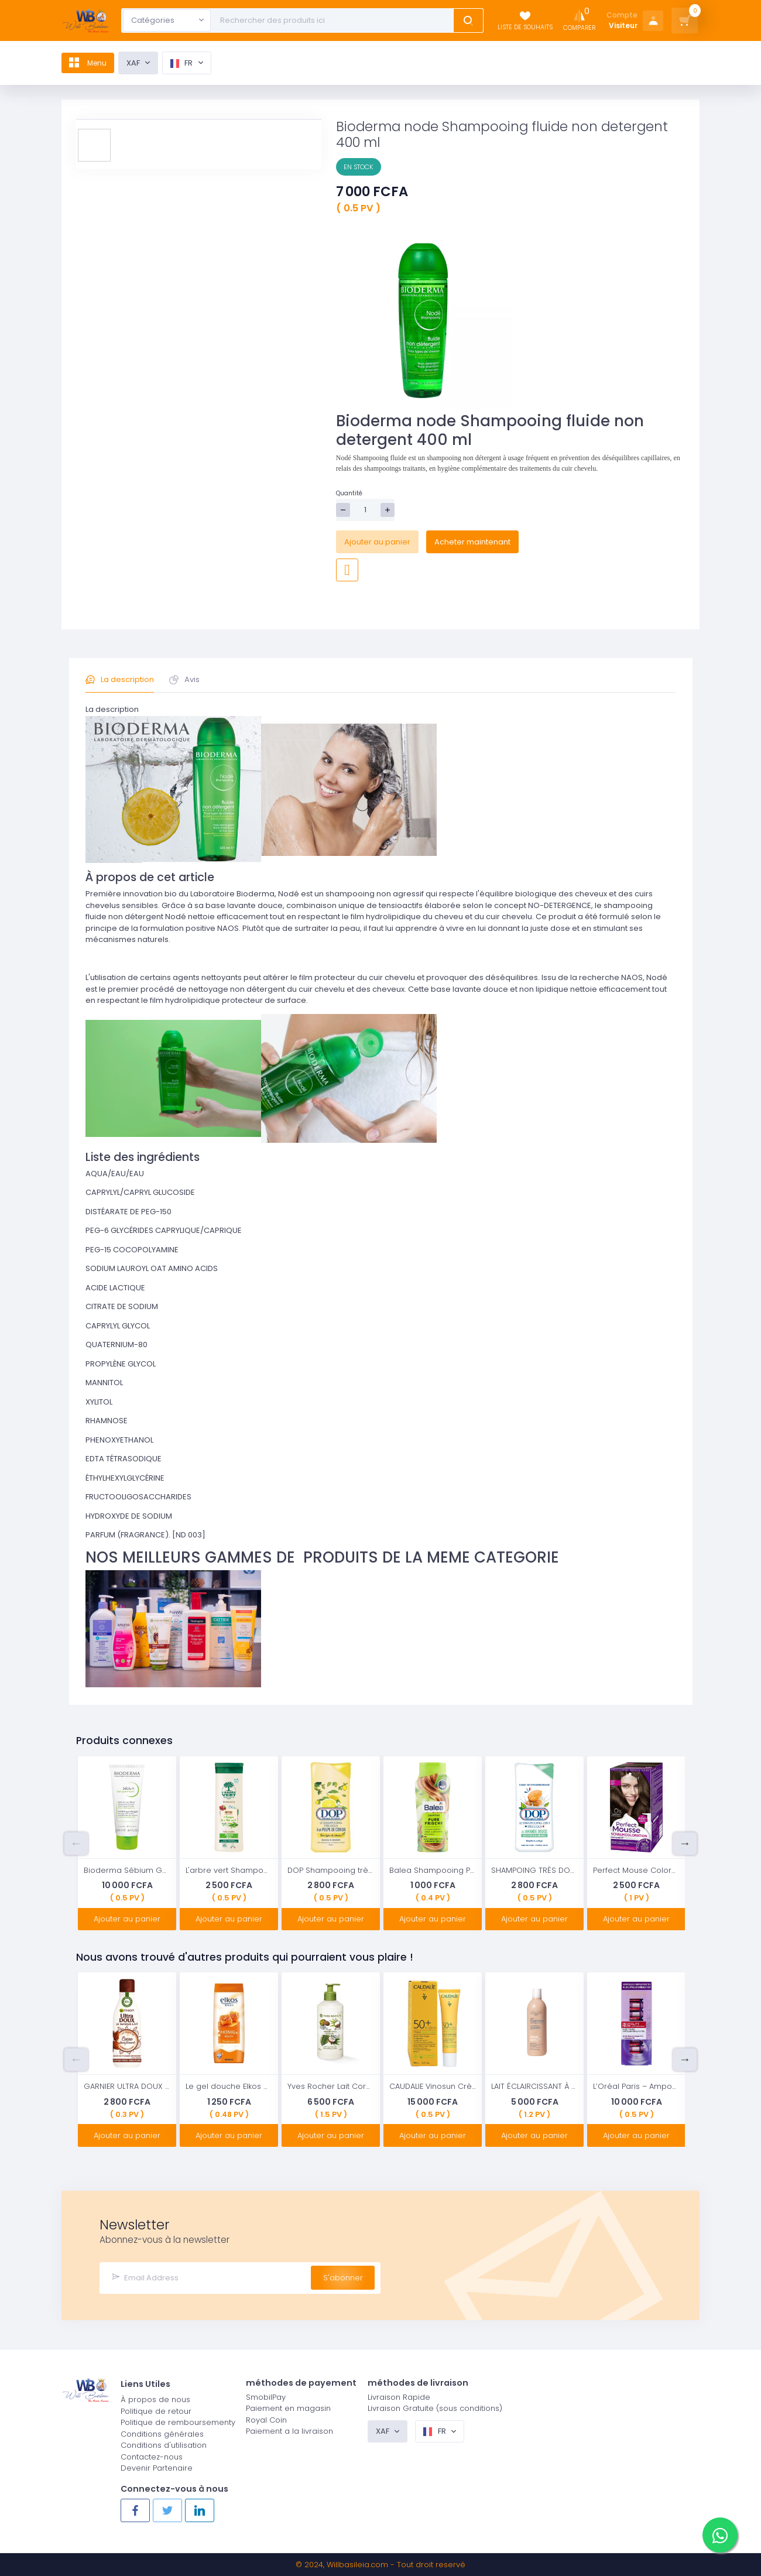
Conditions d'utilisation (164, 2444)
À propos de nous (155, 2398)
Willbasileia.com (357, 2564)
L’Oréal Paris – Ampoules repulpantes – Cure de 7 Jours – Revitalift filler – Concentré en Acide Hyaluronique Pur (636, 2086)
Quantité (349, 493)
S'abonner (343, 2277)
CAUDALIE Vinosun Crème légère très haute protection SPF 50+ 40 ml (432, 2086)
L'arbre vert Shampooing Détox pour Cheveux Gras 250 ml (229, 1870)
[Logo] (85, 21)
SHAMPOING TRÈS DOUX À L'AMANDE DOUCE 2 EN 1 (534, 1870)
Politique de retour (156, 2410)
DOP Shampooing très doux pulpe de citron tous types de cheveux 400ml (330, 1870)
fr (191, 62)
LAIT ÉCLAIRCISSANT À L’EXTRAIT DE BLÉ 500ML (534, 2086)
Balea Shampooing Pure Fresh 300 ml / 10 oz (432, 1870)
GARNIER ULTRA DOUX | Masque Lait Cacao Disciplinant (127, 2086)
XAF (142, 62)
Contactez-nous (152, 2455)
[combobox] (167, 20)
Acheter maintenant (472, 541)
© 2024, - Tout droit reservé (380, 2564)
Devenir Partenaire (157, 2467)
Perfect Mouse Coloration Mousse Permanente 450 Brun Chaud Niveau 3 (636, 1870)
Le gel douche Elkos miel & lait (229, 2086)
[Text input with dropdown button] (334, 20)
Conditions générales (162, 2432)
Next (685, 1843)
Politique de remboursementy (178, 2421)
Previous (76, 1843)
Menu (92, 63)
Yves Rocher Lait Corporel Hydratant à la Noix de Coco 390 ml (330, 2086)
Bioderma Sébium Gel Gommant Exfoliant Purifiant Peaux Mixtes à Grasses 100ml (127, 1870)
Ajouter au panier (377, 541)
